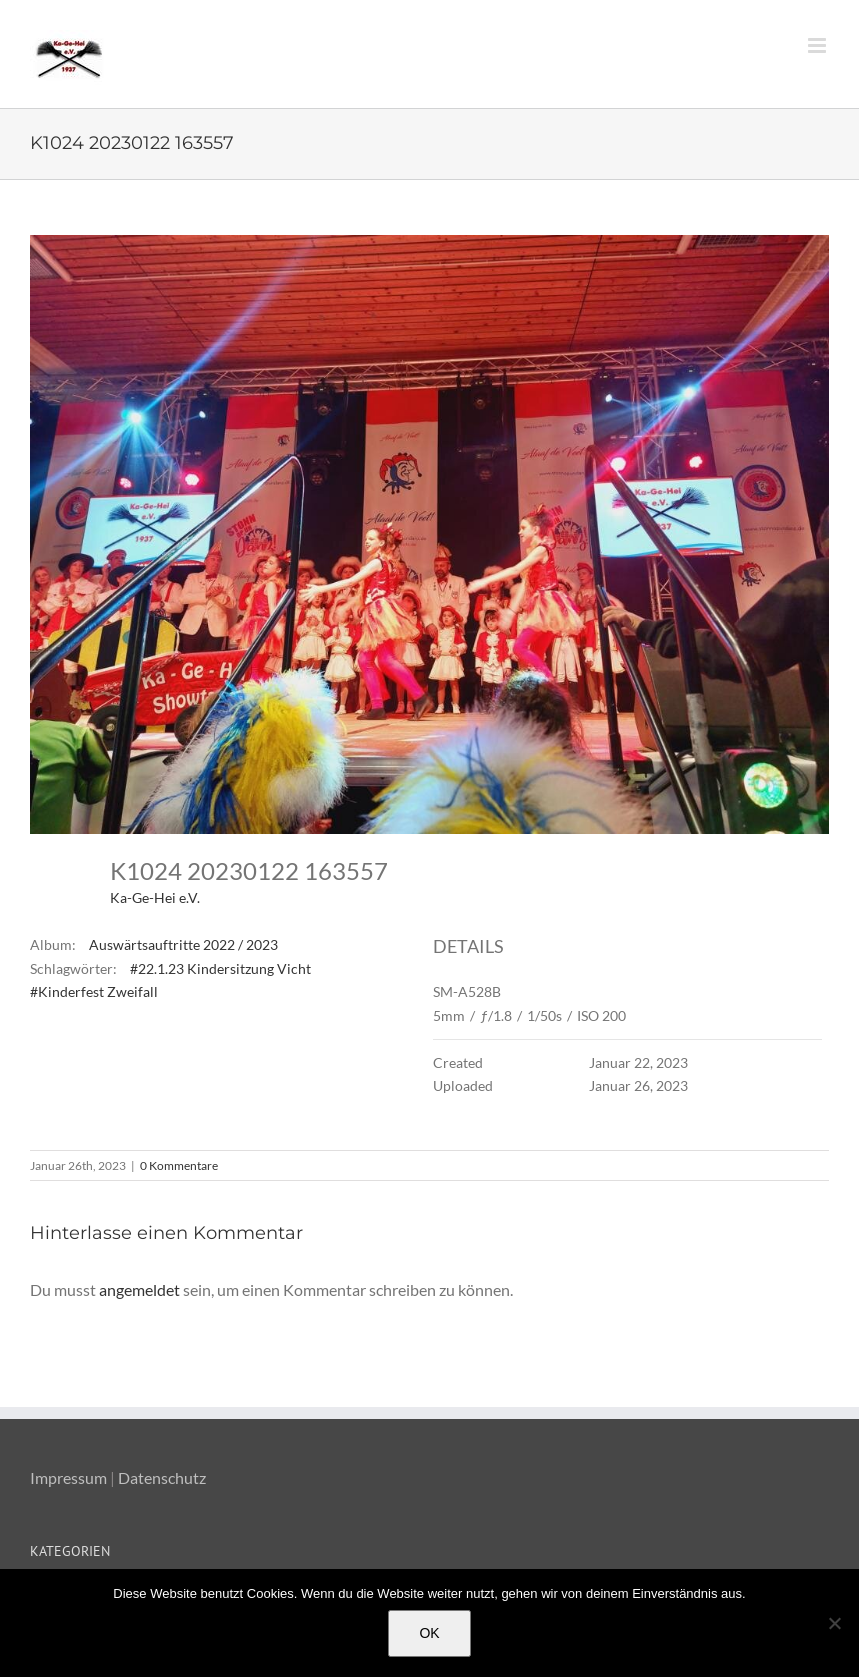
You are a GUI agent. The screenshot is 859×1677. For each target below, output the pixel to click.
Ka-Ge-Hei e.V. (155, 897)
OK (429, 1633)
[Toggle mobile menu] (818, 45)
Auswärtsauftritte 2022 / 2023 (183, 944)
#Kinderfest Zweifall (94, 991)
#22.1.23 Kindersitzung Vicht (220, 968)
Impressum (68, 1477)
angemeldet (139, 1289)
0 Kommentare (179, 1165)
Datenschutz (162, 1477)
